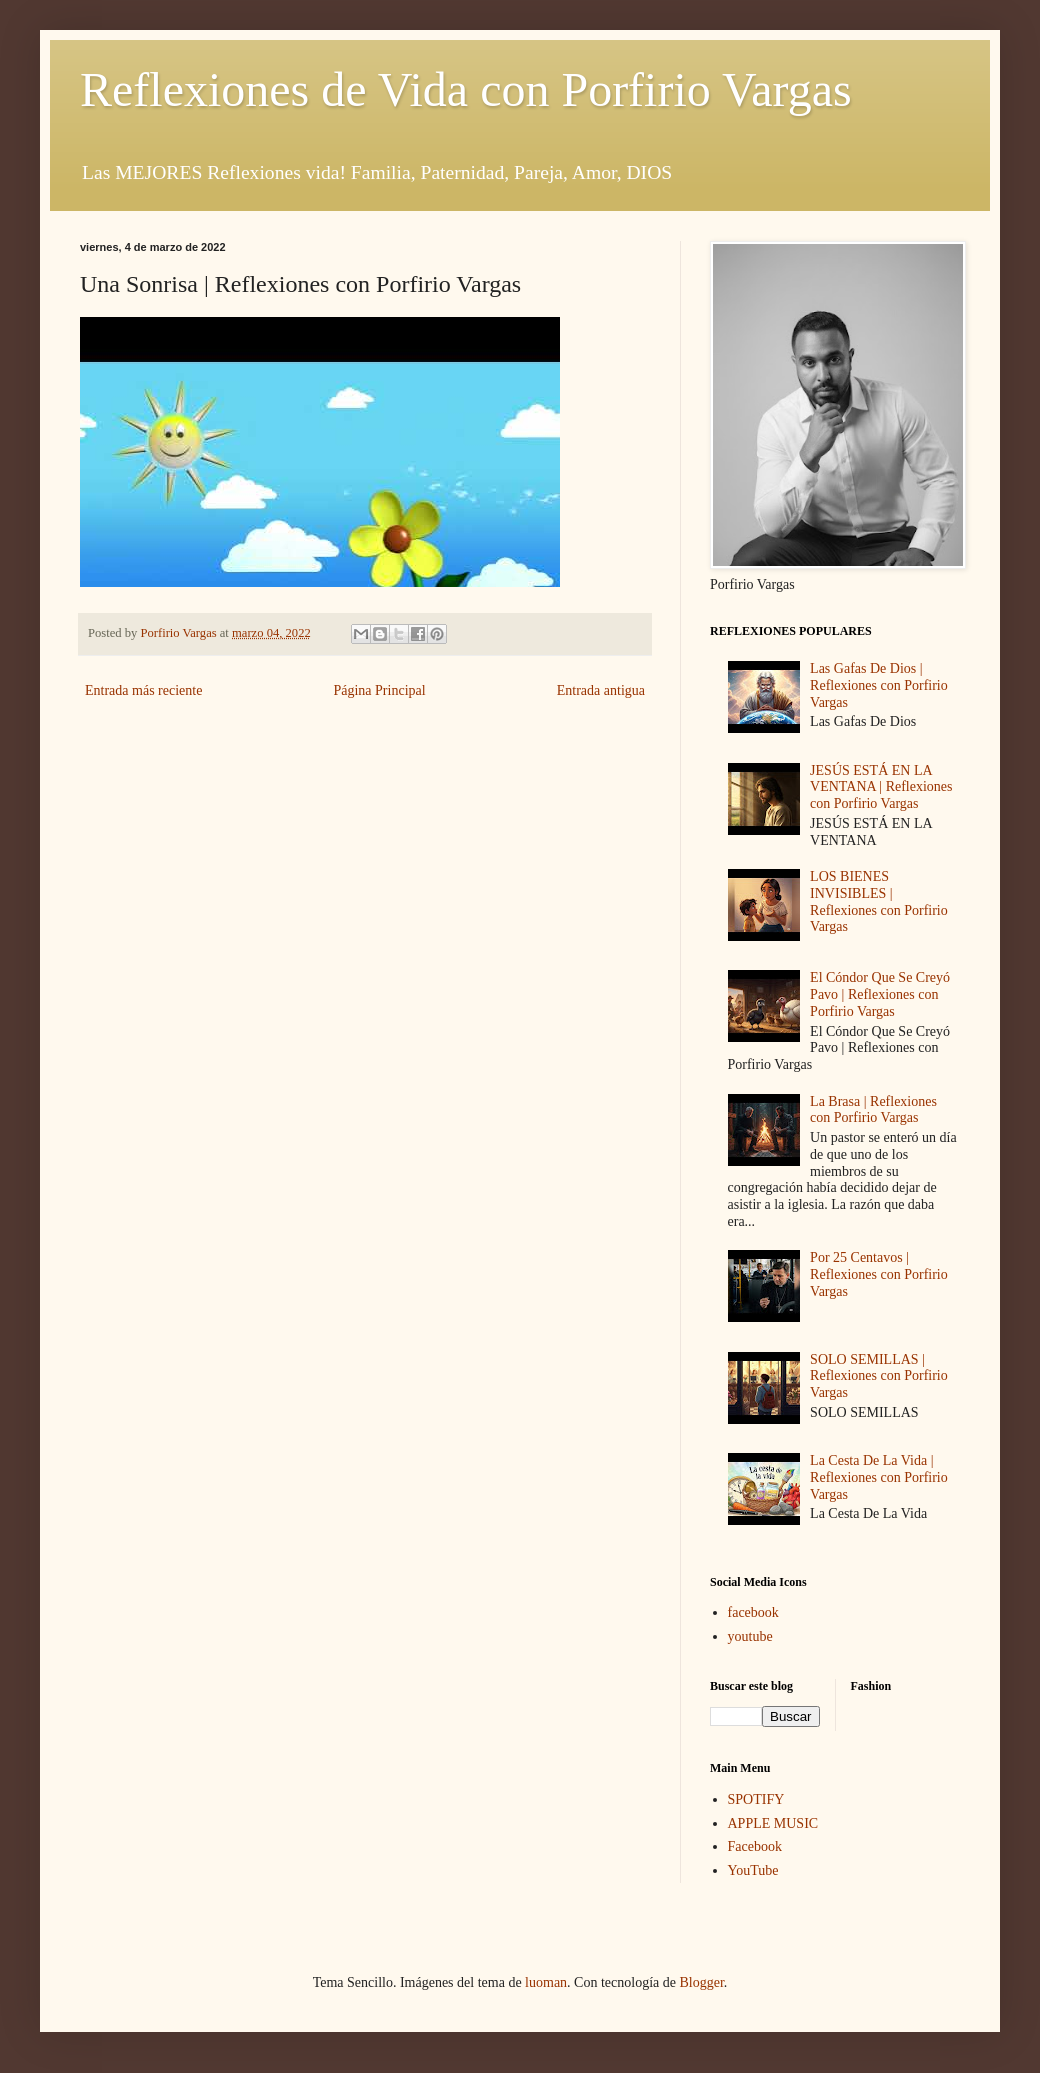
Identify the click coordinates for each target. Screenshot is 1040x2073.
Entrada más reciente (143, 690)
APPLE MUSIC (773, 1823)
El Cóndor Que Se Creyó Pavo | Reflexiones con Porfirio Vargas (880, 994)
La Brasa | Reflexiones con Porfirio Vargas (873, 1110)
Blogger (701, 1982)
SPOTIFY (756, 1799)
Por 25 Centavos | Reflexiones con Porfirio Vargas (879, 1274)
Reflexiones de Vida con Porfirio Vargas (466, 89)
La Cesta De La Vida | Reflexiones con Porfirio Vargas (879, 1477)
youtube (750, 1636)
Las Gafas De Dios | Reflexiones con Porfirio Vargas (879, 685)
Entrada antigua (601, 690)
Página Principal (379, 690)
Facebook (755, 1846)
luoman (546, 1982)
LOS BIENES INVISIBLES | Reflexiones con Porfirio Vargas (879, 901)
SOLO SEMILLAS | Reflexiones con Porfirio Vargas (879, 1376)
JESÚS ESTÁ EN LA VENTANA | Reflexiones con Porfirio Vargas (881, 787)
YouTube (753, 1870)
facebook (753, 1612)
